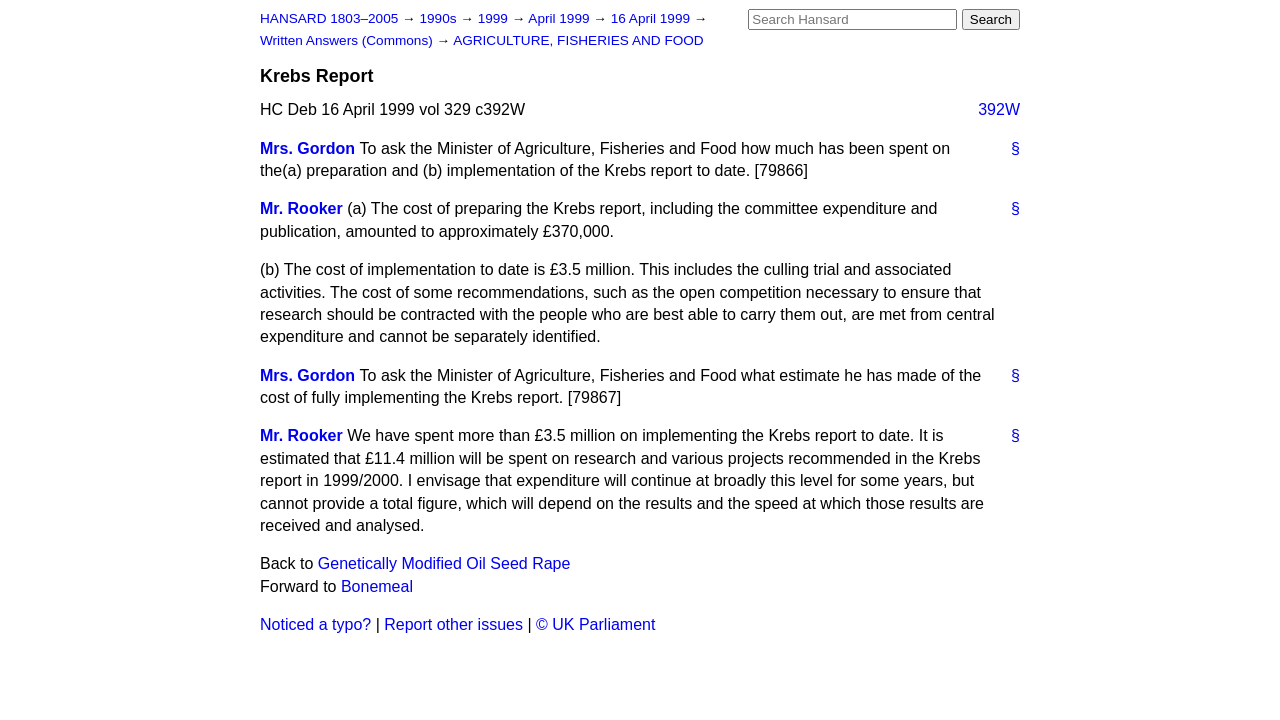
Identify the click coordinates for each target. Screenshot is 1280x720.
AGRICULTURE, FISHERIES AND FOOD (578, 40)
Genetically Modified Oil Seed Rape (444, 563)
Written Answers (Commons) (348, 40)
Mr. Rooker (301, 208)
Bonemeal (377, 586)
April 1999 (560, 18)
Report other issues (453, 624)
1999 (495, 18)
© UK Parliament (595, 624)
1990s (439, 18)
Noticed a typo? (315, 624)
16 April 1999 (652, 18)
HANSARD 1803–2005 (329, 18)
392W (999, 109)
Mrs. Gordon (307, 148)
